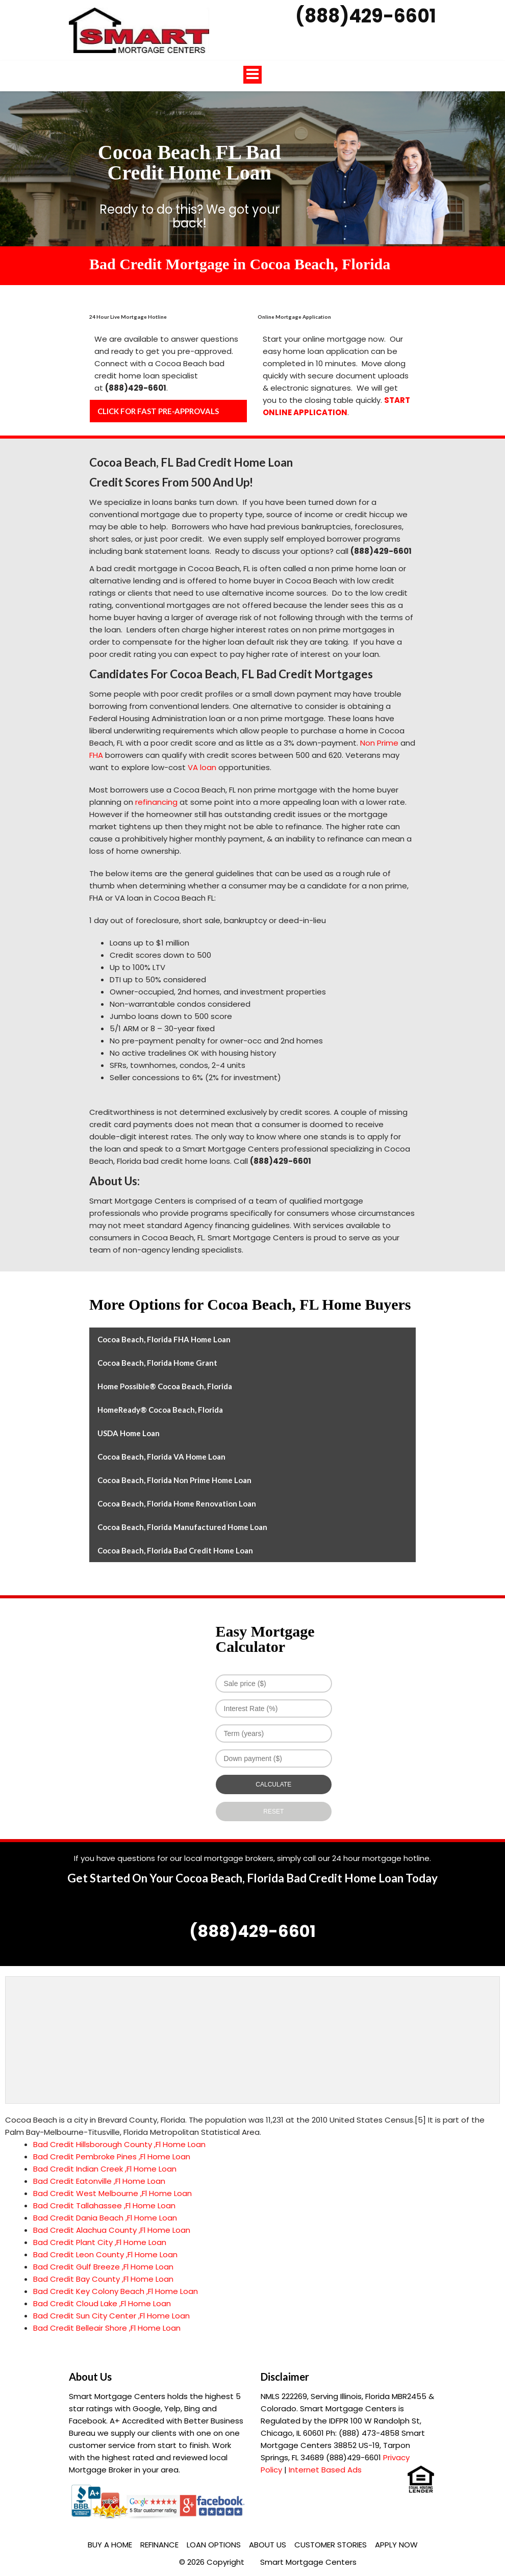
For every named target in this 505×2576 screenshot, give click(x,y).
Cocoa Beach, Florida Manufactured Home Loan (182, 1527)
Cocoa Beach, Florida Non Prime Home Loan (174, 1480)
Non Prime (379, 742)
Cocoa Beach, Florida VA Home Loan (161, 1456)
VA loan (202, 767)
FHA (96, 755)
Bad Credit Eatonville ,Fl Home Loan (99, 2181)
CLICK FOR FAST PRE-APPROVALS (158, 411)
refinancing (156, 802)
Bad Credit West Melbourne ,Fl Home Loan (112, 2193)
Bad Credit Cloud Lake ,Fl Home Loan (102, 2303)
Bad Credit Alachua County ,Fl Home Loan (111, 2230)
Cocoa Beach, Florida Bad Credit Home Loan (175, 1550)
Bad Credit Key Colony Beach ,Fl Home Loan (115, 2291)
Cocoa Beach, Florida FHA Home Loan (164, 1339)
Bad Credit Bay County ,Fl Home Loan (103, 2279)
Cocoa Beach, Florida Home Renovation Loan (176, 1503)
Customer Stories (330, 2544)
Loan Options (214, 2544)
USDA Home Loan (128, 1433)
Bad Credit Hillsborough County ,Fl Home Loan (119, 2144)
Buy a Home (110, 2544)
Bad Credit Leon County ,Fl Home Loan (105, 2254)
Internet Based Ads (325, 2469)
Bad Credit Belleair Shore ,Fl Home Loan (107, 2328)
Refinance (159, 2544)
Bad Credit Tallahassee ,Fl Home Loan (104, 2205)
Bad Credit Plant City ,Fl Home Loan (99, 2242)
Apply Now (396, 2544)
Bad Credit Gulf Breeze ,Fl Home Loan (103, 2266)
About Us (267, 2544)
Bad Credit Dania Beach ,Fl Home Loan (105, 2217)
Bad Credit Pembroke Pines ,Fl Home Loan (111, 2156)
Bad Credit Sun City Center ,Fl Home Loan (111, 2315)
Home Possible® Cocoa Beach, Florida (164, 1386)
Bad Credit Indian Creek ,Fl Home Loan (104, 2168)
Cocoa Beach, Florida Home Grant (157, 1362)
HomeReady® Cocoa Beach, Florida (160, 1409)
